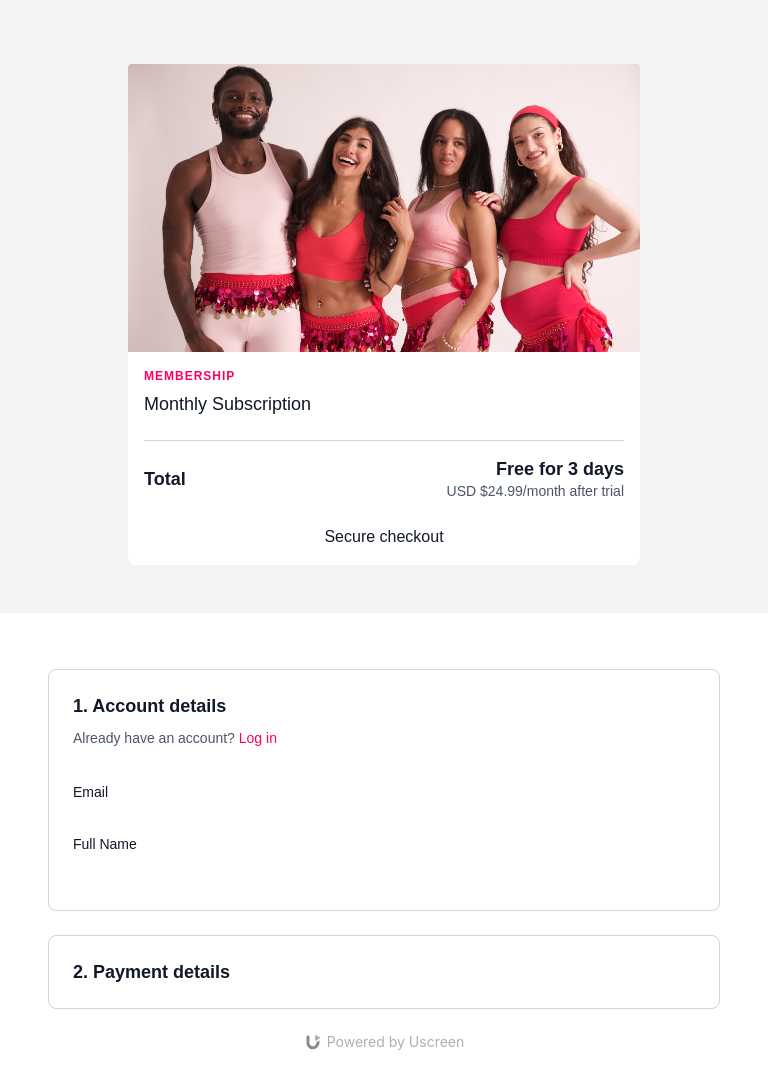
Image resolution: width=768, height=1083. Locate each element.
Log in (258, 738)
